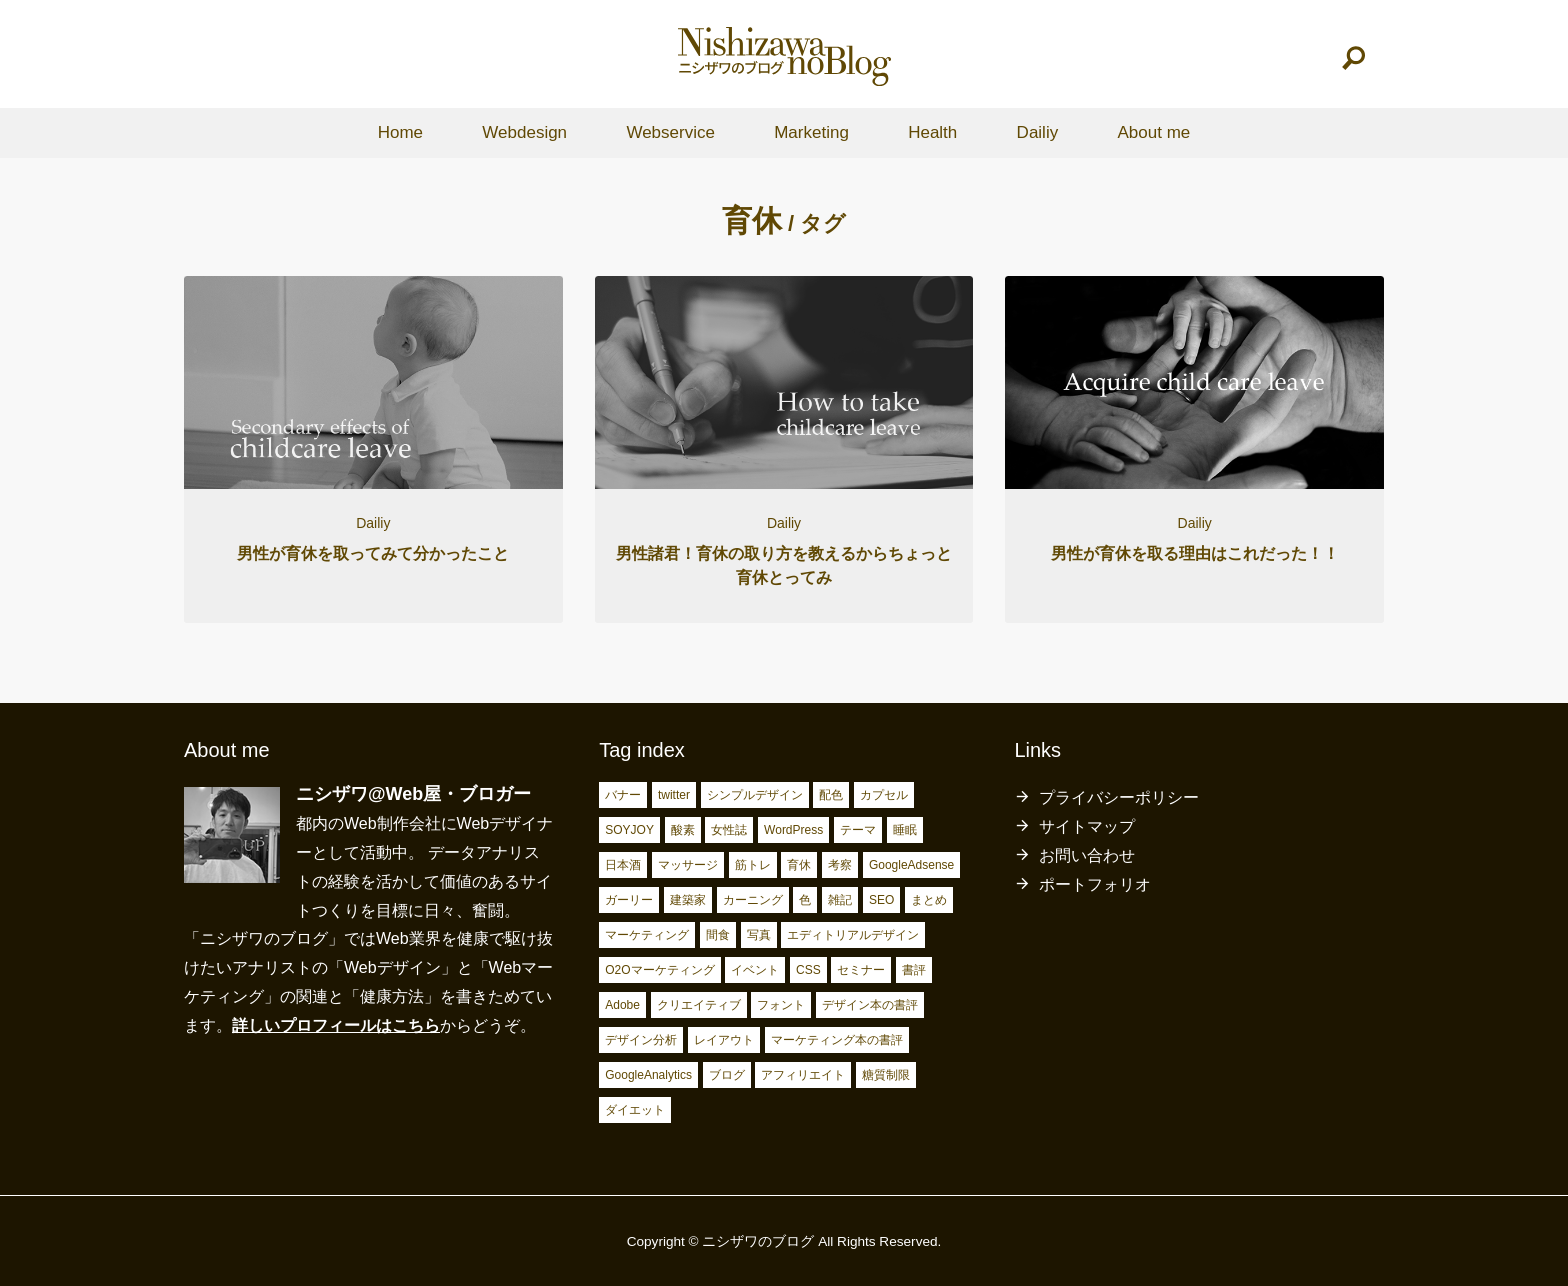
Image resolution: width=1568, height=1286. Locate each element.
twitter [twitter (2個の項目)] (674, 795)
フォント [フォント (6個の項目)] (781, 1005)
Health (932, 132)
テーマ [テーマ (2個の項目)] (858, 830)
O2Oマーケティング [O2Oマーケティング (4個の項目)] (659, 970)
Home (400, 132)
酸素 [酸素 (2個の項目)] (683, 830)
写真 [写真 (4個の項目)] (759, 935)
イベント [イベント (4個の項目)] (755, 970)
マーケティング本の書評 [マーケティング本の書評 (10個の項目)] (837, 1040)
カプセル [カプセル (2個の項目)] (884, 795)
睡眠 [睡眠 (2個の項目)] (905, 830)
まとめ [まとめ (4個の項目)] (929, 900)
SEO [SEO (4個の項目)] (881, 900)
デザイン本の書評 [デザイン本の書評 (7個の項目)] (870, 1005)
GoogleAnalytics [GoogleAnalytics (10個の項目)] (648, 1075)
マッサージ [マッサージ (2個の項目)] (688, 865)
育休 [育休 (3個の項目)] (799, 865)
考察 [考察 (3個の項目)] (840, 865)
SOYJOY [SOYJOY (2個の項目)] (629, 830)
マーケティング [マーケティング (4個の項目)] (647, 935)
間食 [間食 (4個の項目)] (718, 935)
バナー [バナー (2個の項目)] (623, 795)
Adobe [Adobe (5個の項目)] (622, 1005)
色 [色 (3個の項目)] (805, 900)
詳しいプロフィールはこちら (336, 1025)
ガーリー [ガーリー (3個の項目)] (629, 900)
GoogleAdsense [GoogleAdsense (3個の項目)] (911, 865)
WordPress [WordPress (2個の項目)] (793, 830)
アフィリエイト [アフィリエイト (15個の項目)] (803, 1075)
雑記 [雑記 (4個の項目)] (840, 900)
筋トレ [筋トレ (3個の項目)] (753, 865)
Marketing (811, 132)
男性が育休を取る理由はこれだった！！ (1195, 553)
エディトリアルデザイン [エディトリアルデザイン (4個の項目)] (853, 935)
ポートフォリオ (1095, 884)
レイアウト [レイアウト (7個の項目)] (724, 1040)
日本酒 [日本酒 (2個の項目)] (623, 865)
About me (1153, 132)
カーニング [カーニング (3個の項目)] (753, 900)
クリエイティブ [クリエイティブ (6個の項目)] (699, 1005)
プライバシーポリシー (1119, 797)
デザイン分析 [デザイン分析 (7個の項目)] (641, 1040)
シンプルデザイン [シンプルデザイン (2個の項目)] (755, 795)
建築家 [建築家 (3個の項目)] (688, 900)
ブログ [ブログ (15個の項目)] (727, 1075)
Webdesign (524, 132)
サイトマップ (1087, 826)
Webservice (670, 132)
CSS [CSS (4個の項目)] (808, 970)
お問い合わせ (1087, 855)
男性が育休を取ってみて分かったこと (373, 553)
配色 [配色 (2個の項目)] (831, 795)
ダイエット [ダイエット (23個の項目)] (635, 1110)
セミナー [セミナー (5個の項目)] (861, 970)
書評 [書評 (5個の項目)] (914, 970)
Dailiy (1038, 132)
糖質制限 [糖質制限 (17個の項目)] (886, 1075)
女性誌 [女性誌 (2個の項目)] (729, 830)
